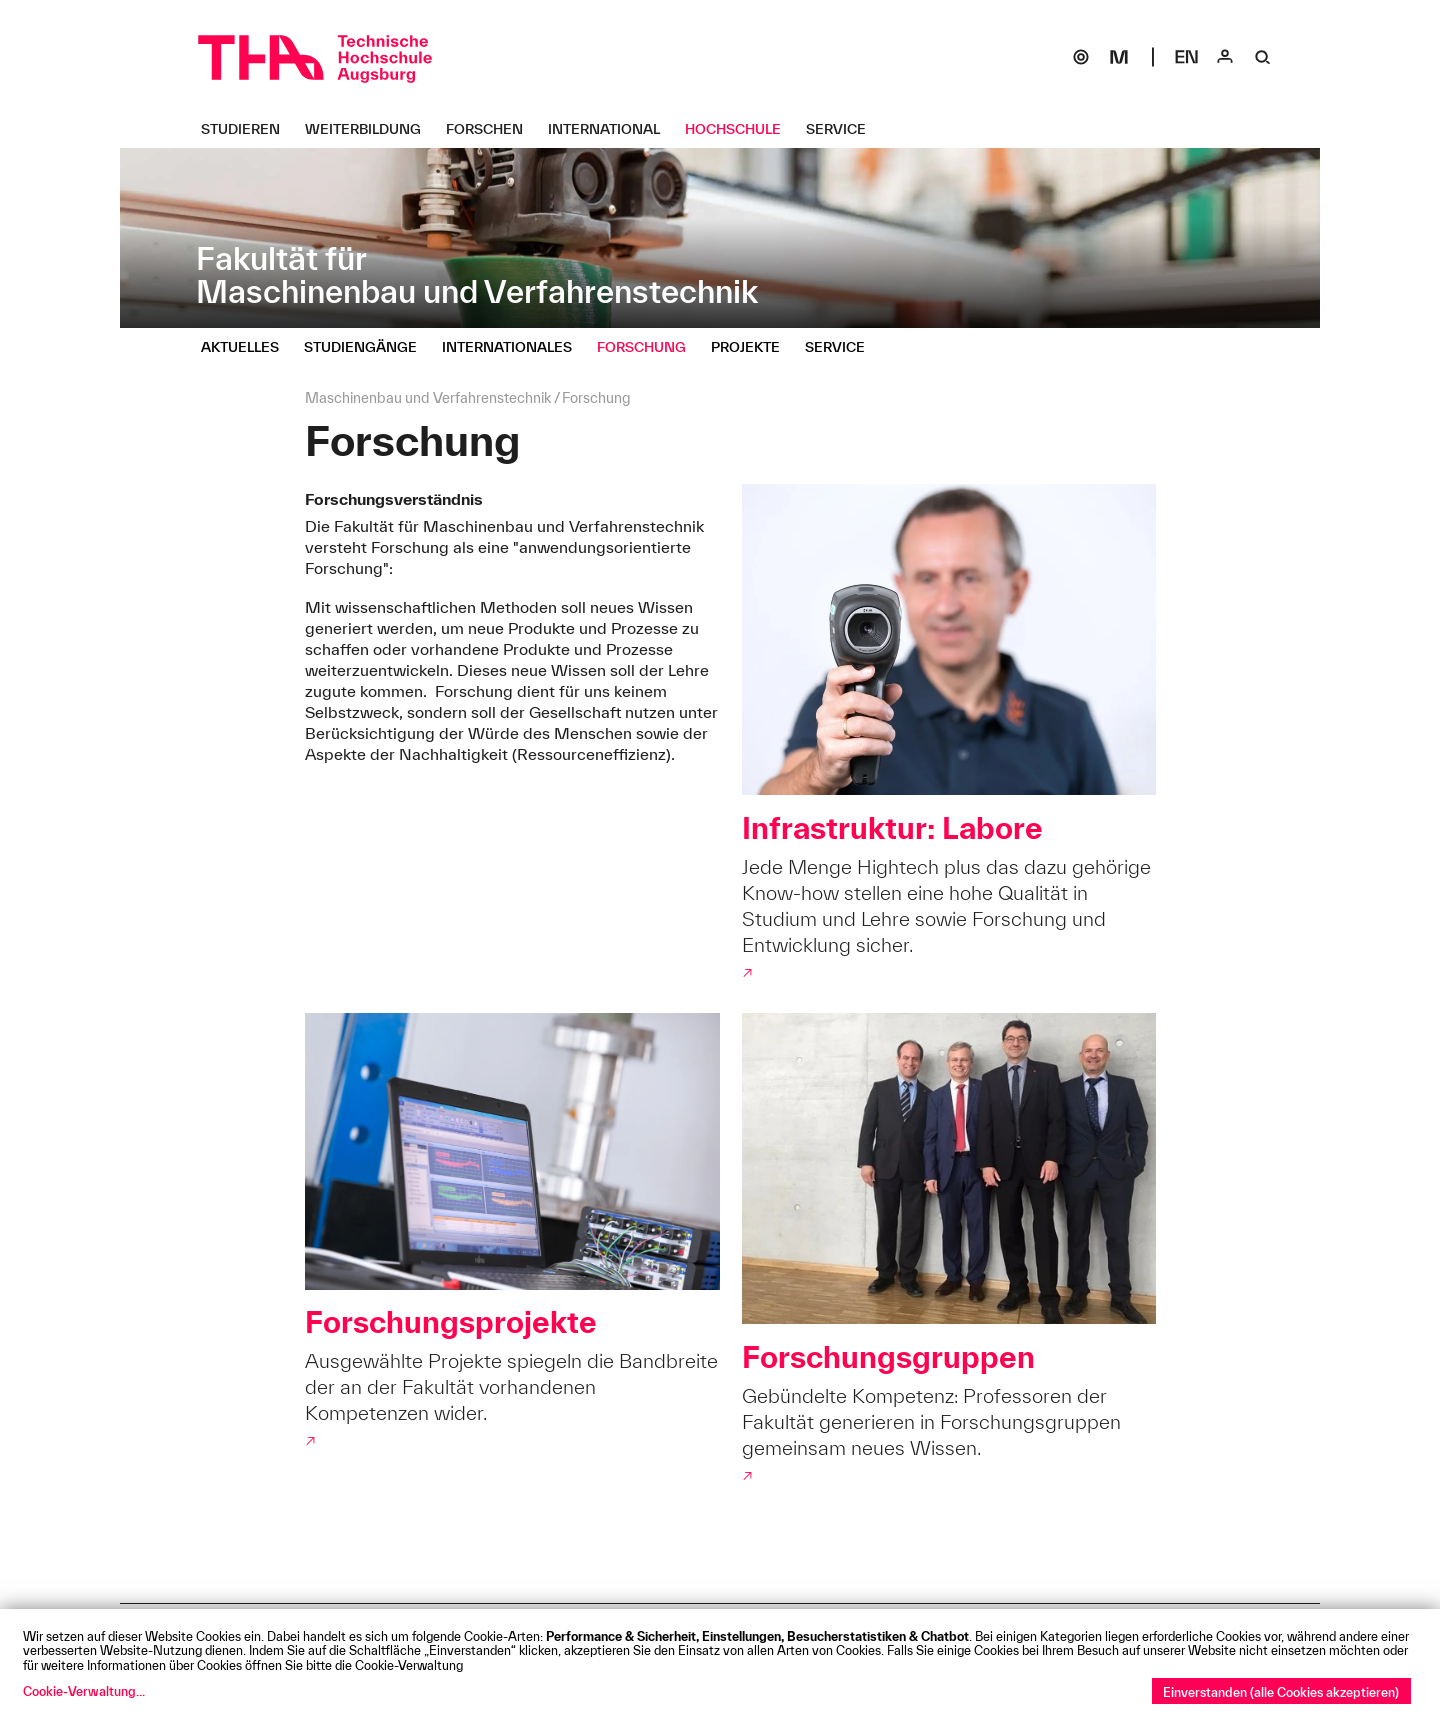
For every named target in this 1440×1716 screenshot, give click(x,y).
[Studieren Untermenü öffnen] (248, 129)
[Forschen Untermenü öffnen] (492, 129)
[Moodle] (1119, 57)
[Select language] (1187, 57)
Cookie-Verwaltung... (84, 1691)
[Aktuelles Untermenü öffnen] (247, 347)
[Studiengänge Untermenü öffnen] (368, 347)
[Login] (1225, 57)
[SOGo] (1081, 57)
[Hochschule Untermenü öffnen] (740, 129)
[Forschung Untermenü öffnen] (649, 347)
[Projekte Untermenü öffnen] (753, 347)
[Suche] (1263, 57)
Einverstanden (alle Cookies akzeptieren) (1281, 1692)
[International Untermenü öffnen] (611, 129)
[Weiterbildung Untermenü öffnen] (370, 129)
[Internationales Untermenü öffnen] (514, 347)
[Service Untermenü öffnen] (843, 129)
